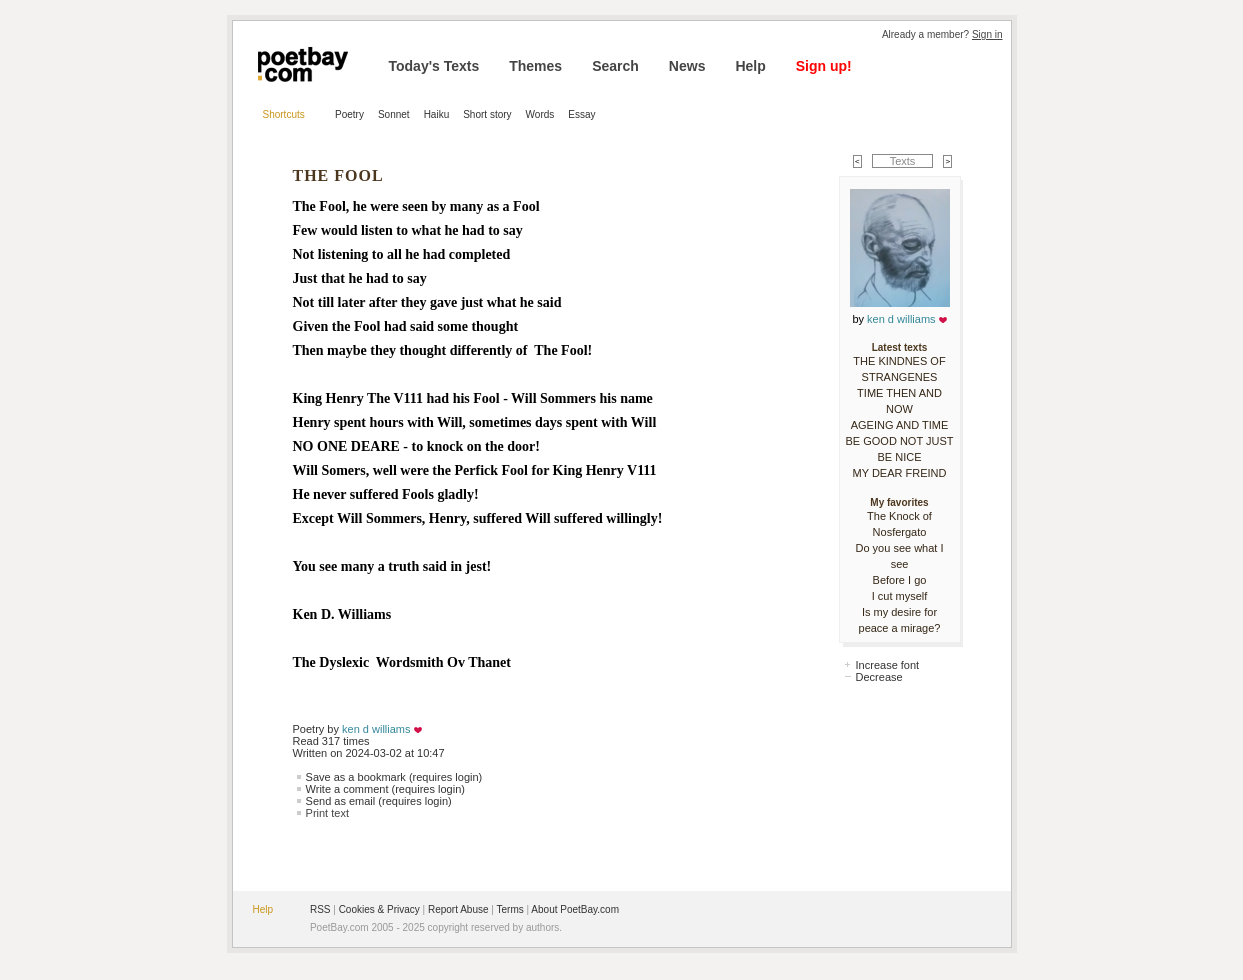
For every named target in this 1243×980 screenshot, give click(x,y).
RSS (320, 909)
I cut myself (900, 596)
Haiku (437, 114)
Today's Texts (434, 66)
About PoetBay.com (575, 909)
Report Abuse (458, 909)
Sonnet (394, 114)
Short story (487, 114)
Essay (581, 114)
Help (750, 66)
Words (540, 114)
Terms (510, 909)
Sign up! (824, 66)
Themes (535, 66)
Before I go (900, 580)
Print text (327, 813)
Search (615, 66)
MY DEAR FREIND (900, 473)
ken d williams (376, 729)
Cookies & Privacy (379, 909)
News (687, 66)
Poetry (349, 114)
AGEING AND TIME (900, 425)
